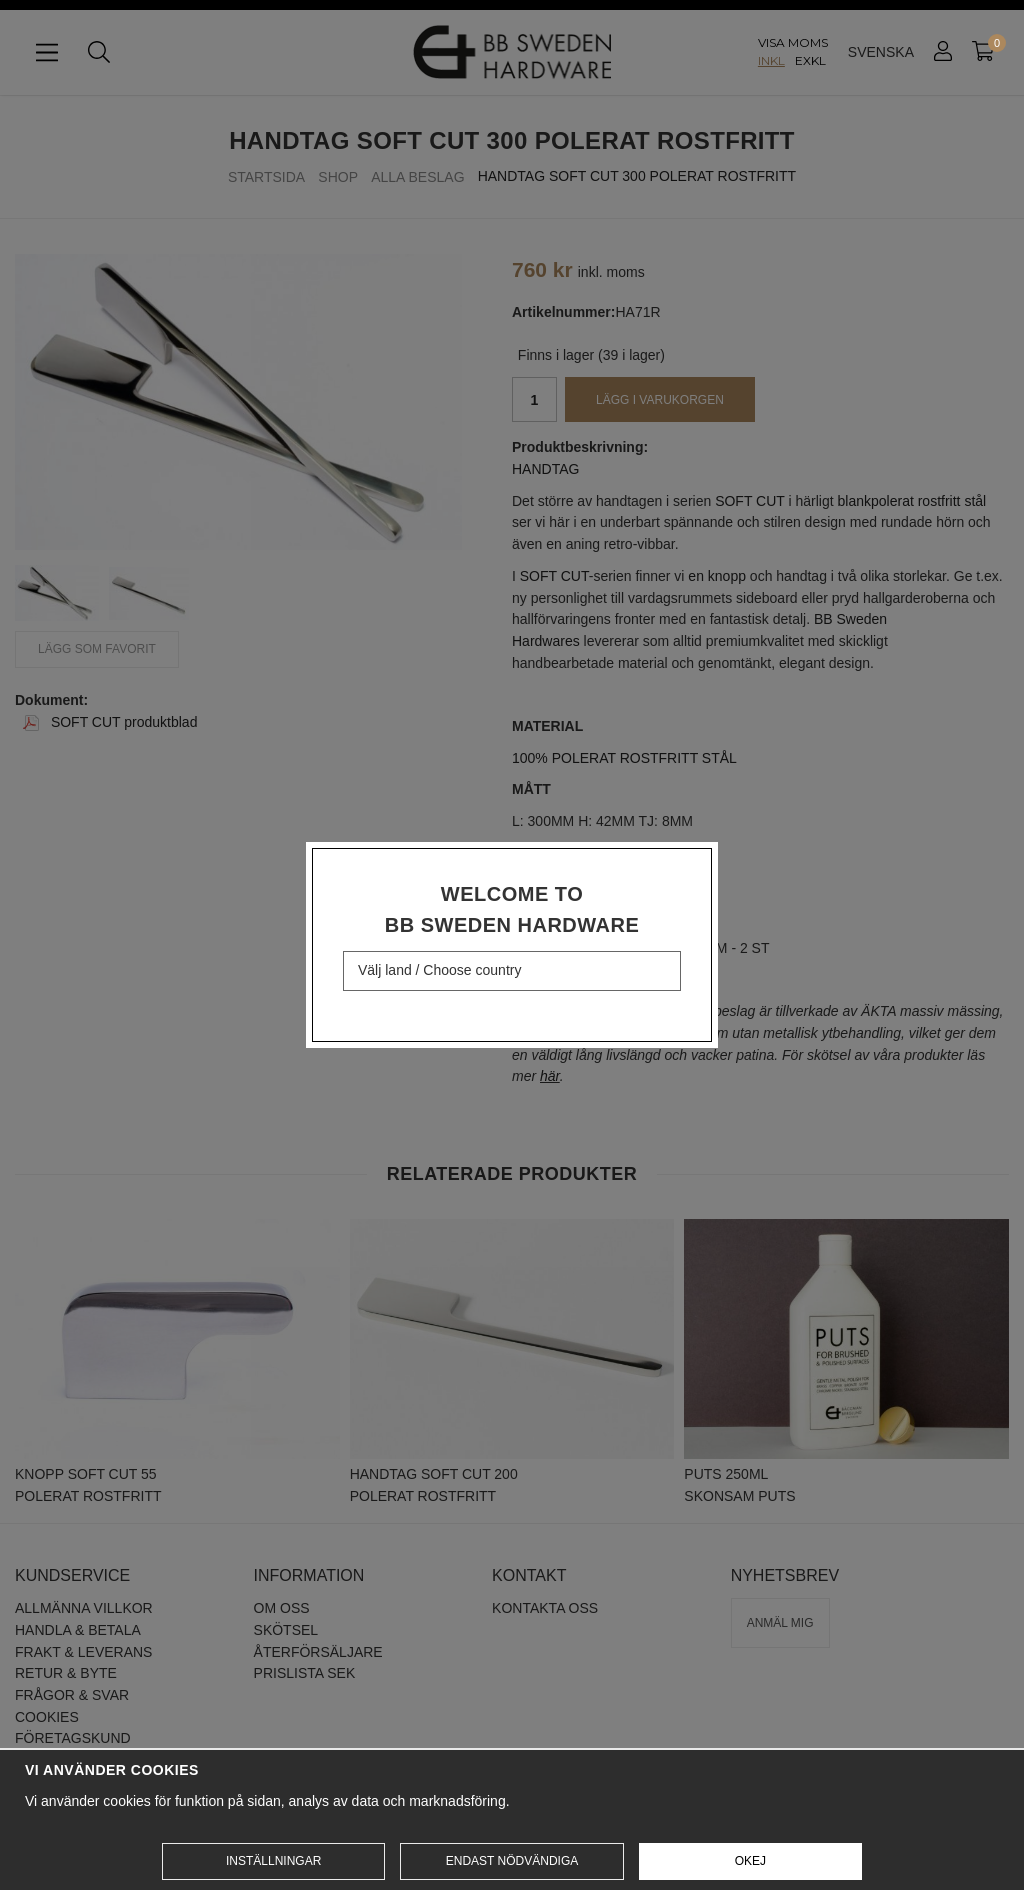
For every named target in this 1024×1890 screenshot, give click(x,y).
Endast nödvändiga (512, 1861)
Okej (750, 1861)
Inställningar (273, 1861)
